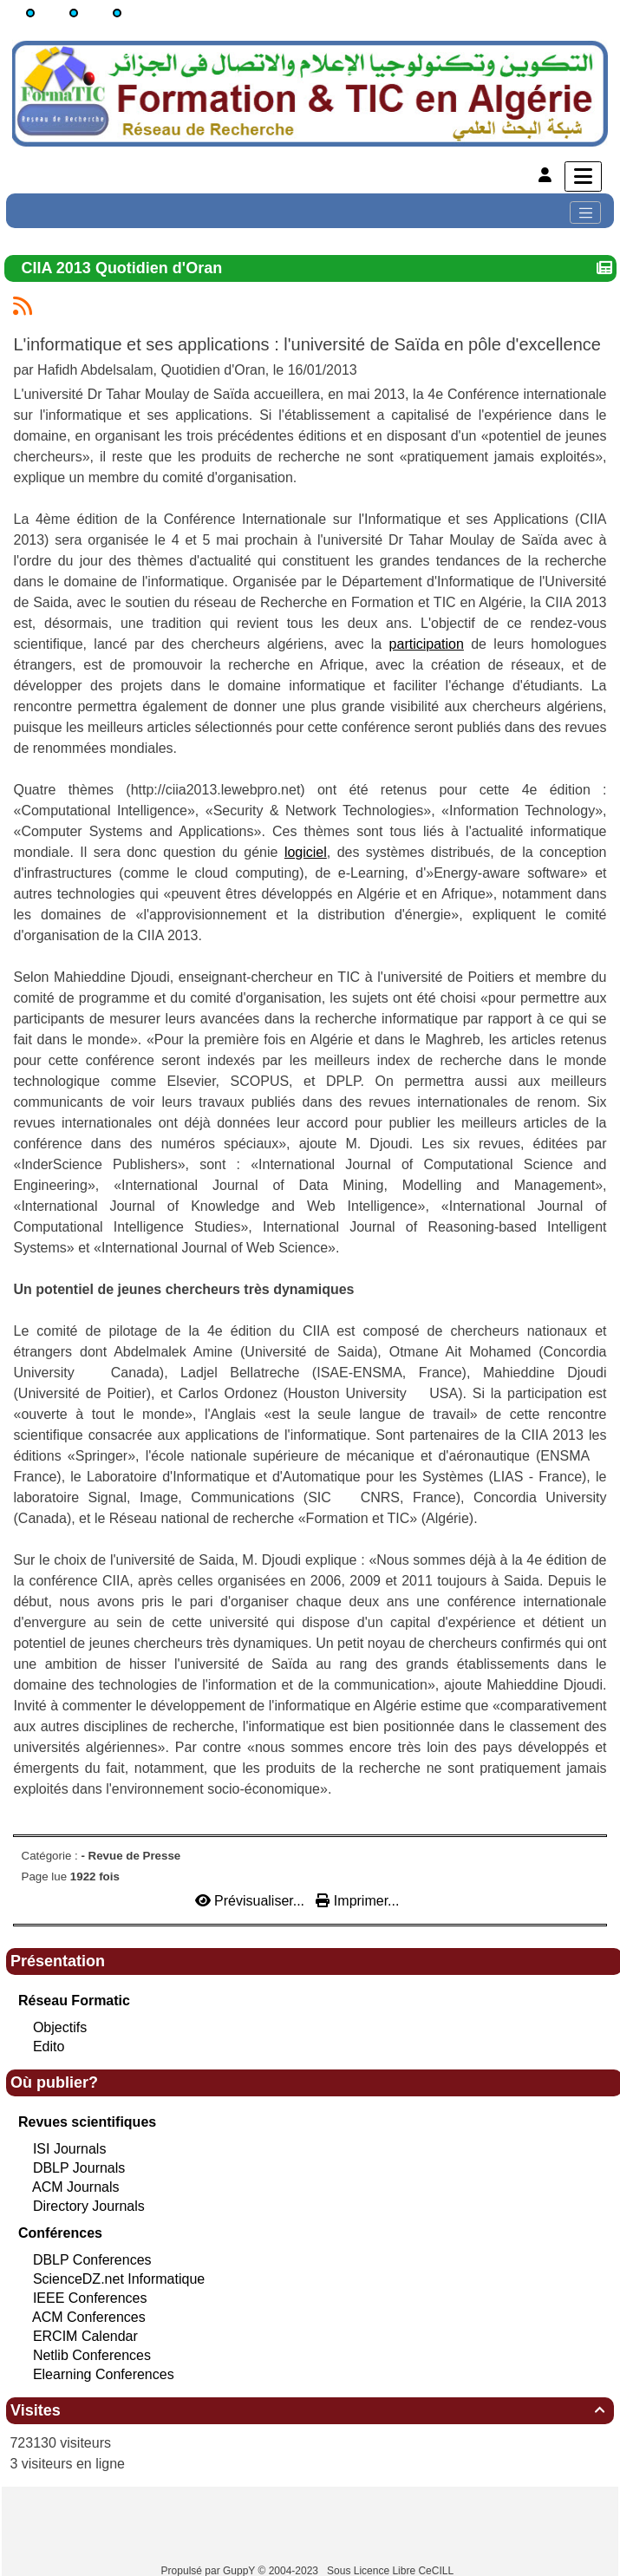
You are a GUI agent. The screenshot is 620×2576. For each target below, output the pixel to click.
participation (426, 644)
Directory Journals (89, 2206)
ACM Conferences (89, 2317)
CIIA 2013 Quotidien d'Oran (124, 268)
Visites (310, 2410)
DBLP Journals (79, 2168)
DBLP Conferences (92, 2259)
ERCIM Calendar (85, 2336)
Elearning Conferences (103, 2374)
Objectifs (60, 2027)
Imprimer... (357, 1900)
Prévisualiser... (252, 1900)
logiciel (305, 852)
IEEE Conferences (90, 2298)
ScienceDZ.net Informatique (119, 2279)
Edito (48, 2046)
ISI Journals (69, 2148)
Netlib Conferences (92, 2355)
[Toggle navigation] (585, 212)
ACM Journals (75, 2187)
